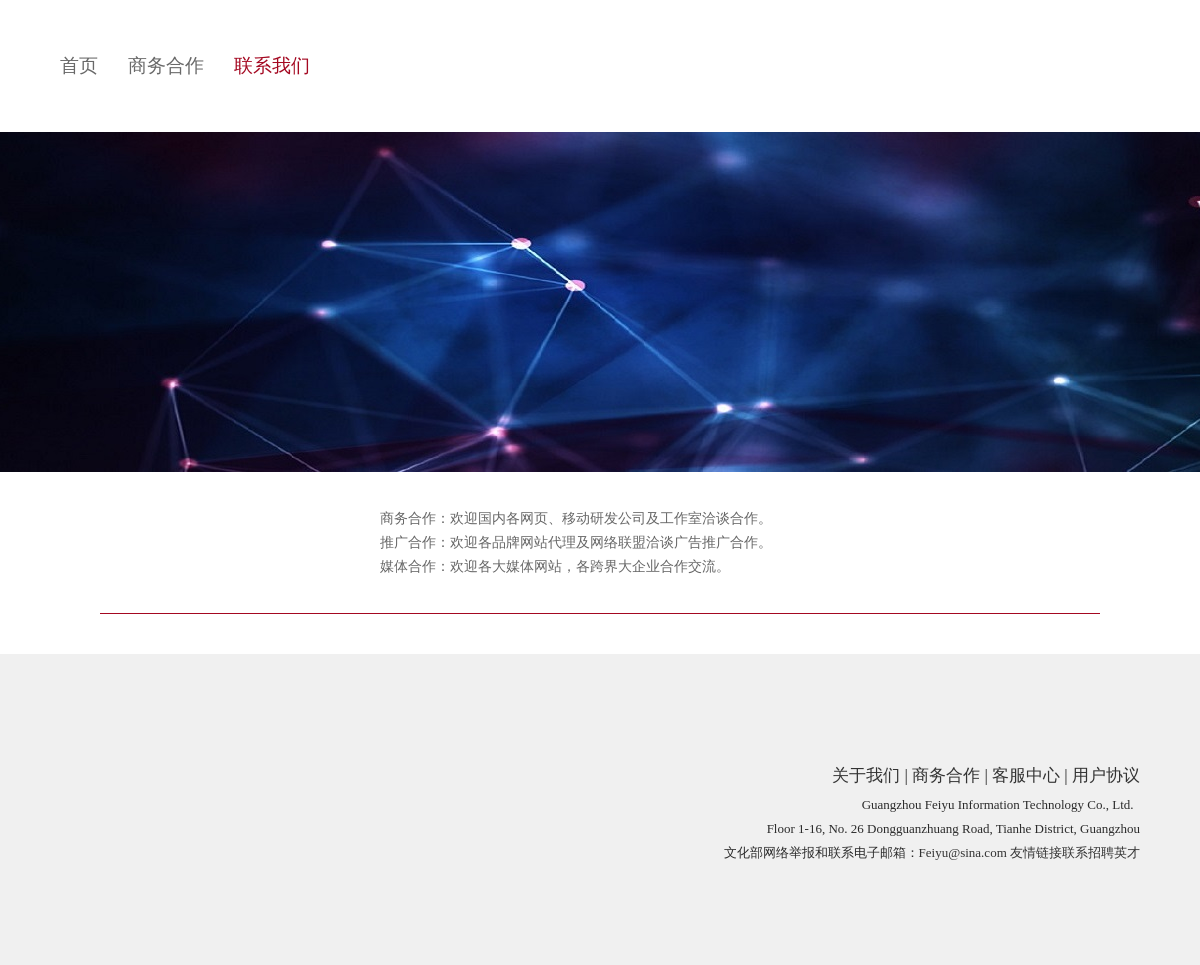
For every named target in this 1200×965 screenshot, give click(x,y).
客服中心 (1026, 775)
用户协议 (1106, 775)
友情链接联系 (1049, 852)
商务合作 (166, 65)
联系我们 (272, 65)
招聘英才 (1114, 852)
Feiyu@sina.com (963, 852)
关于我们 (866, 775)
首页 (79, 65)
